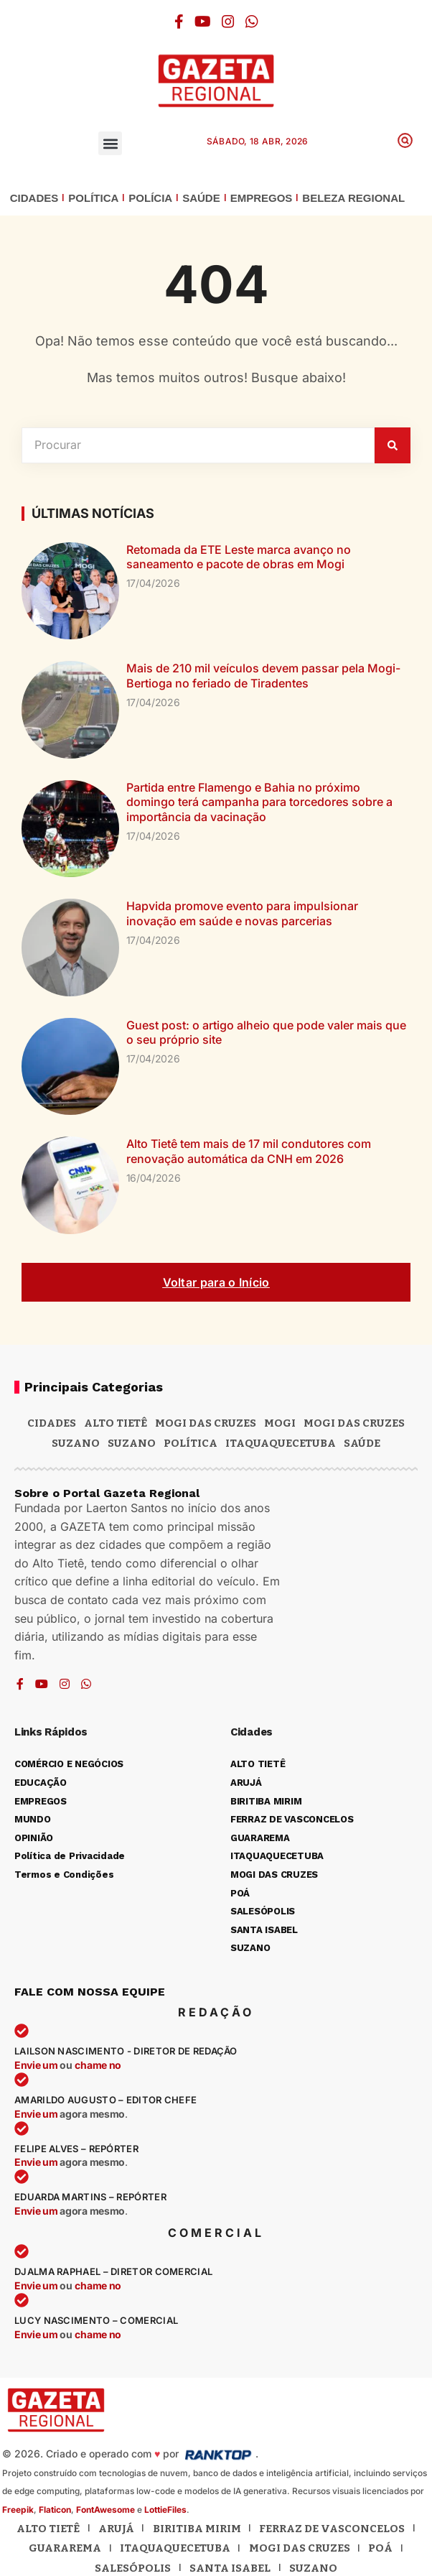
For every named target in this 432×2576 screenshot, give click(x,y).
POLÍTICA (93, 198)
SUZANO (132, 1443)
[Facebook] (179, 21)
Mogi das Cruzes (354, 1423)
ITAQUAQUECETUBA (280, 1443)
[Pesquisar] (392, 445)
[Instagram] (228, 21)
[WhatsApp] (252, 21)
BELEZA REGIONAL (353, 198)
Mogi (280, 1423)
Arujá (116, 2528)
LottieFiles (165, 2509)
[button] (110, 143)
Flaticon (55, 2509)
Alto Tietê (115, 1423)
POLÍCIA (150, 198)
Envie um (37, 2065)
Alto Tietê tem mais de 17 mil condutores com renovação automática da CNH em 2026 (248, 1151)
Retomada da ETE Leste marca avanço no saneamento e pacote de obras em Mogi (238, 557)
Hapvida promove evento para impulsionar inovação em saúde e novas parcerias (242, 913)
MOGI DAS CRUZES (205, 1423)
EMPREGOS (261, 198)
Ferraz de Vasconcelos (332, 2528)
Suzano (76, 1443)
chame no (98, 2065)
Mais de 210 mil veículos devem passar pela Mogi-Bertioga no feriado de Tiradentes (263, 675)
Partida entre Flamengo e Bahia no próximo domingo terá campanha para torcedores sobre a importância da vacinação (259, 802)
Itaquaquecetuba (175, 2548)
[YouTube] (203, 21)
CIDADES (34, 198)
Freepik (18, 2509)
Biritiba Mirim (197, 2528)
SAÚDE (201, 198)
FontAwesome (105, 2509)
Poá (380, 2548)
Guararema (65, 2548)
